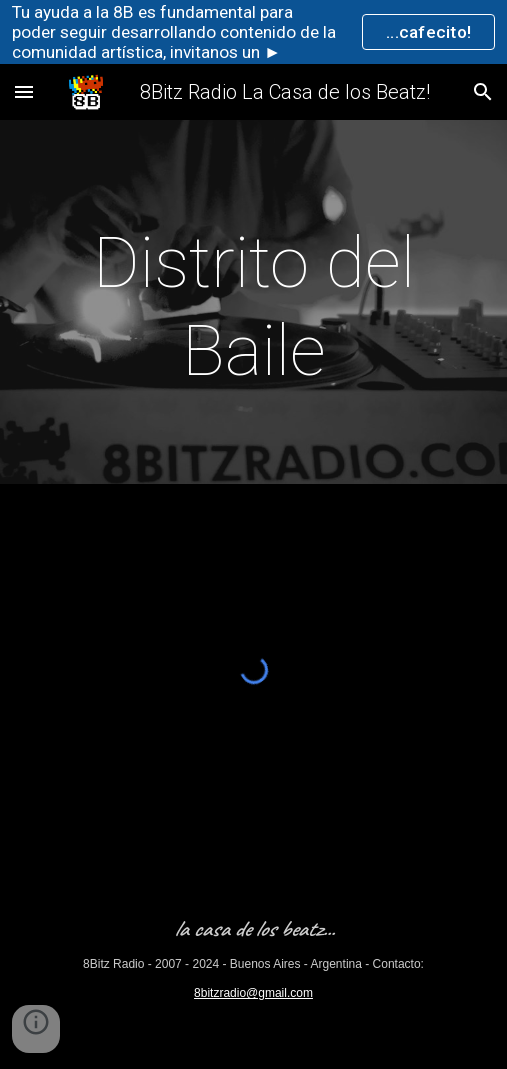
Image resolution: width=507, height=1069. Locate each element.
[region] (253, 32)
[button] (24, 91)
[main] (253, 307)
